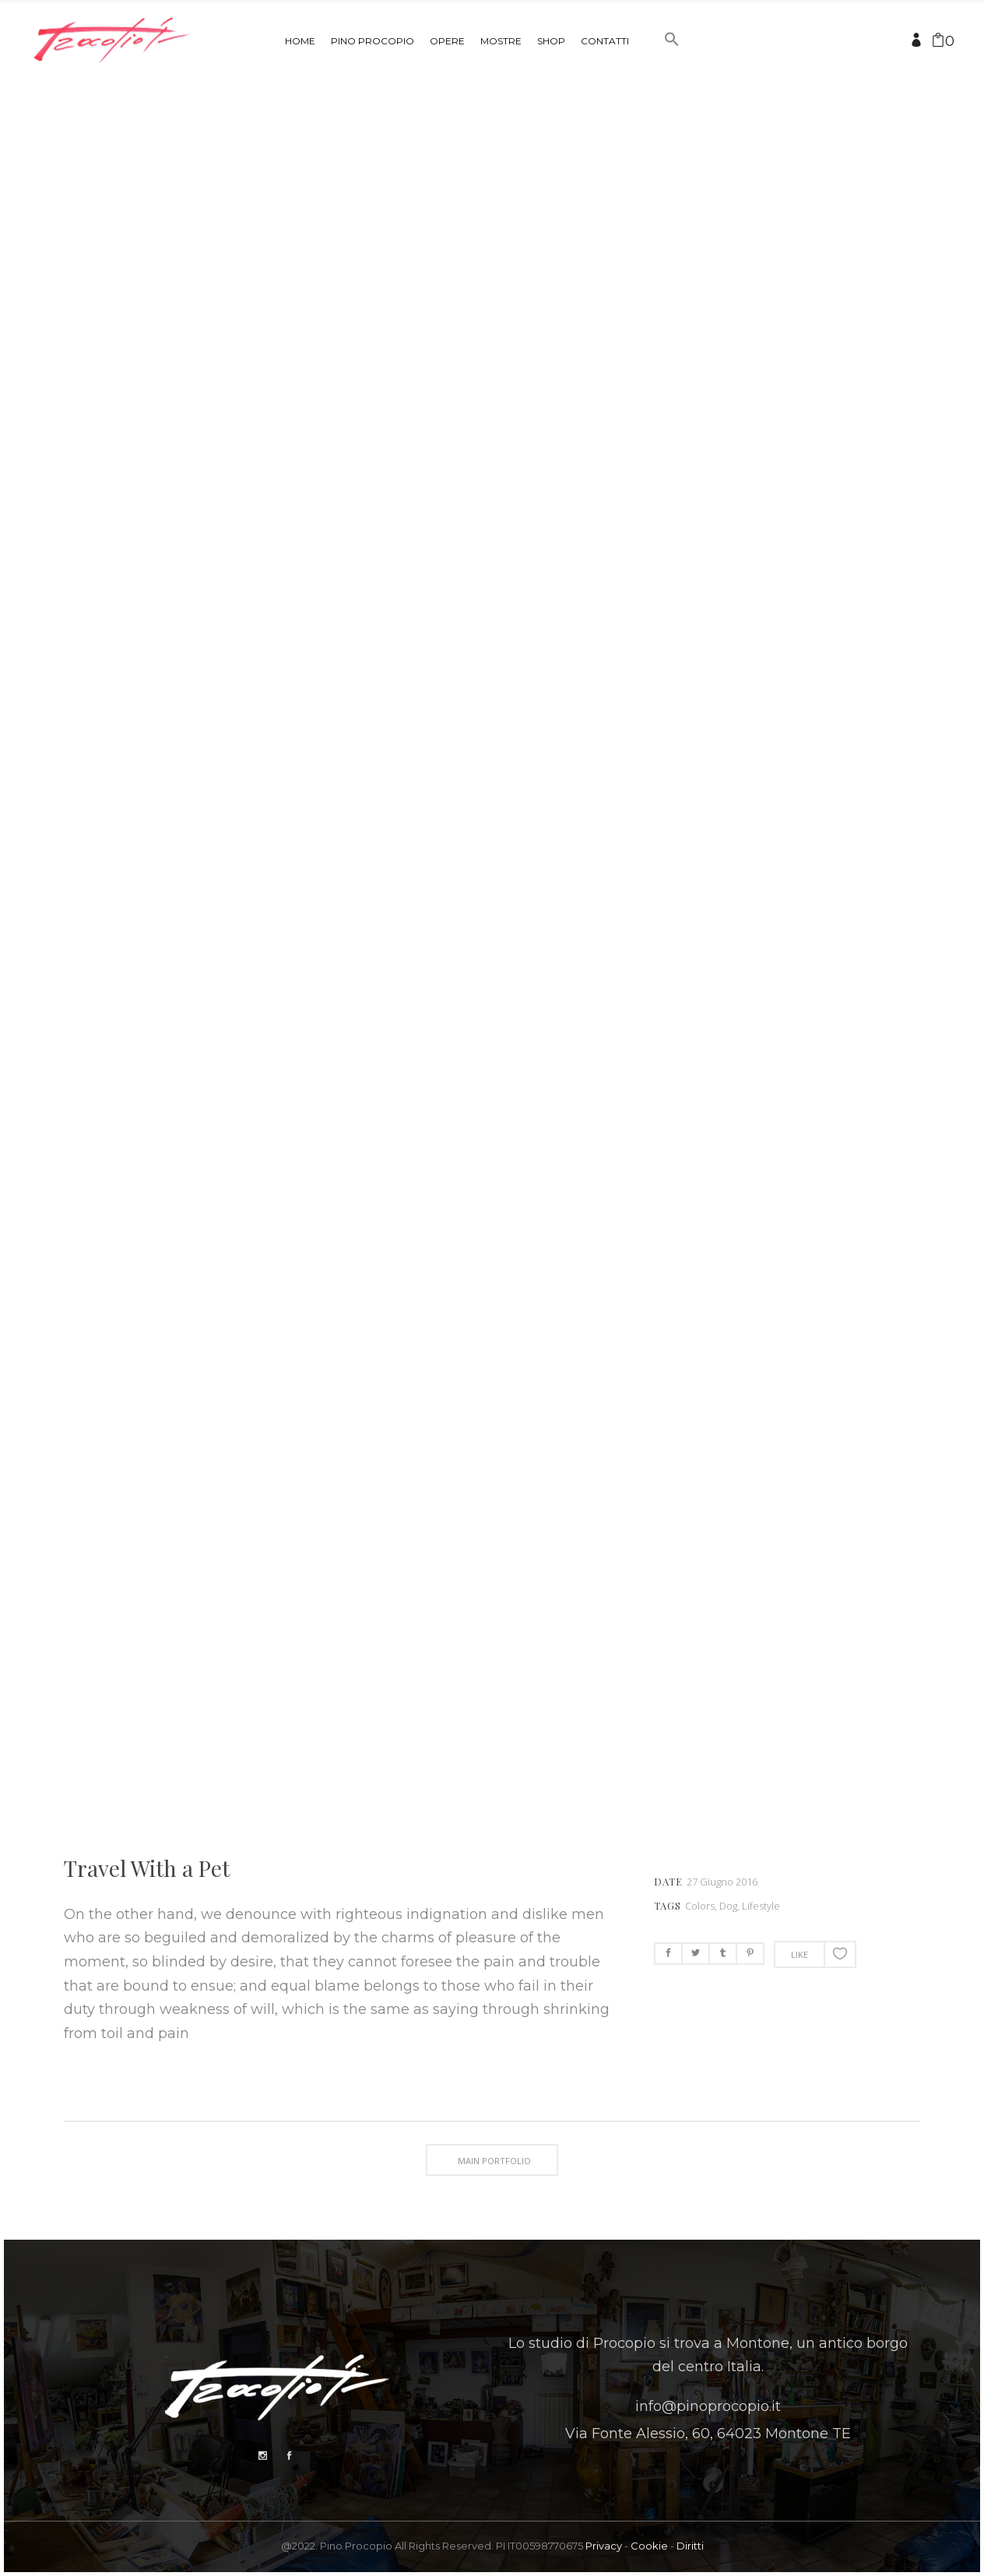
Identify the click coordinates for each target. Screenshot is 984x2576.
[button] (672, 68)
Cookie (649, 2545)
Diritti (690, 2545)
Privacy (603, 2545)
